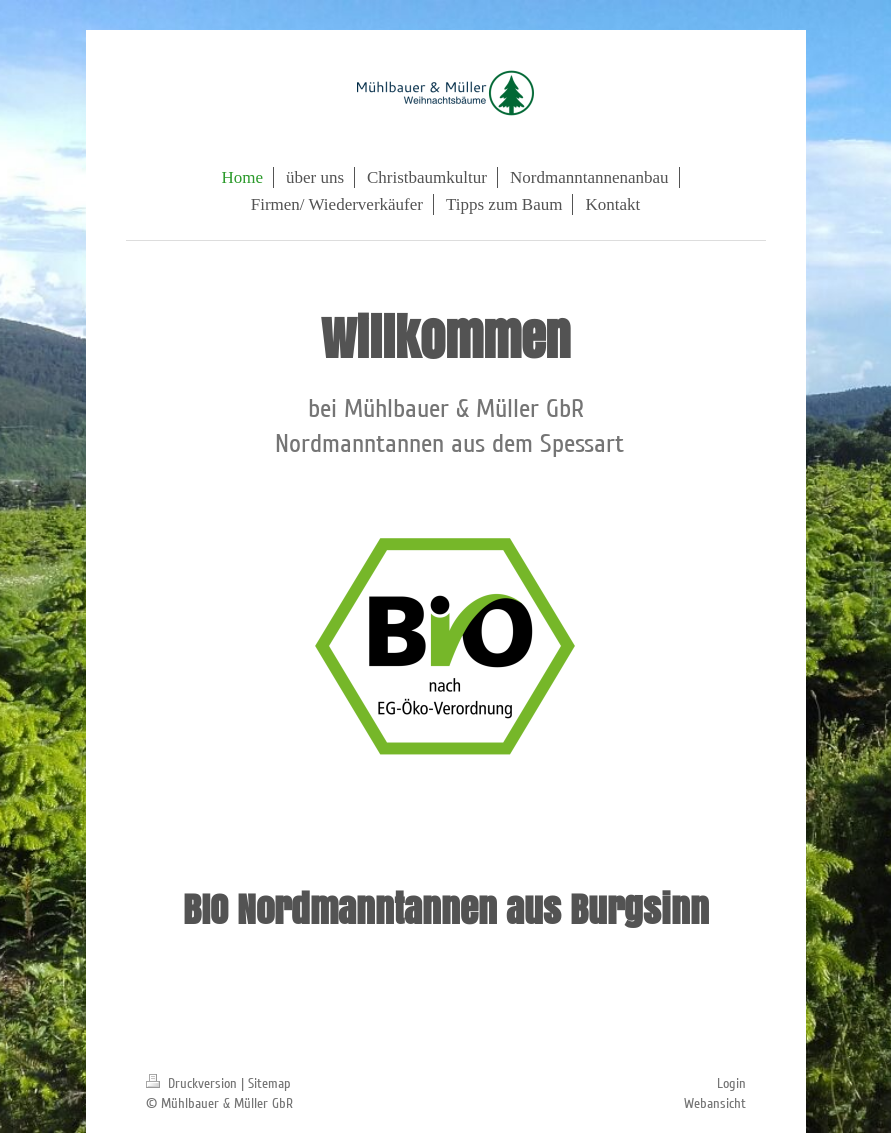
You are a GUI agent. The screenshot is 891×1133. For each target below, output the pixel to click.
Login (731, 1083)
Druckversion (193, 1083)
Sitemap (269, 1083)
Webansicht (715, 1103)
